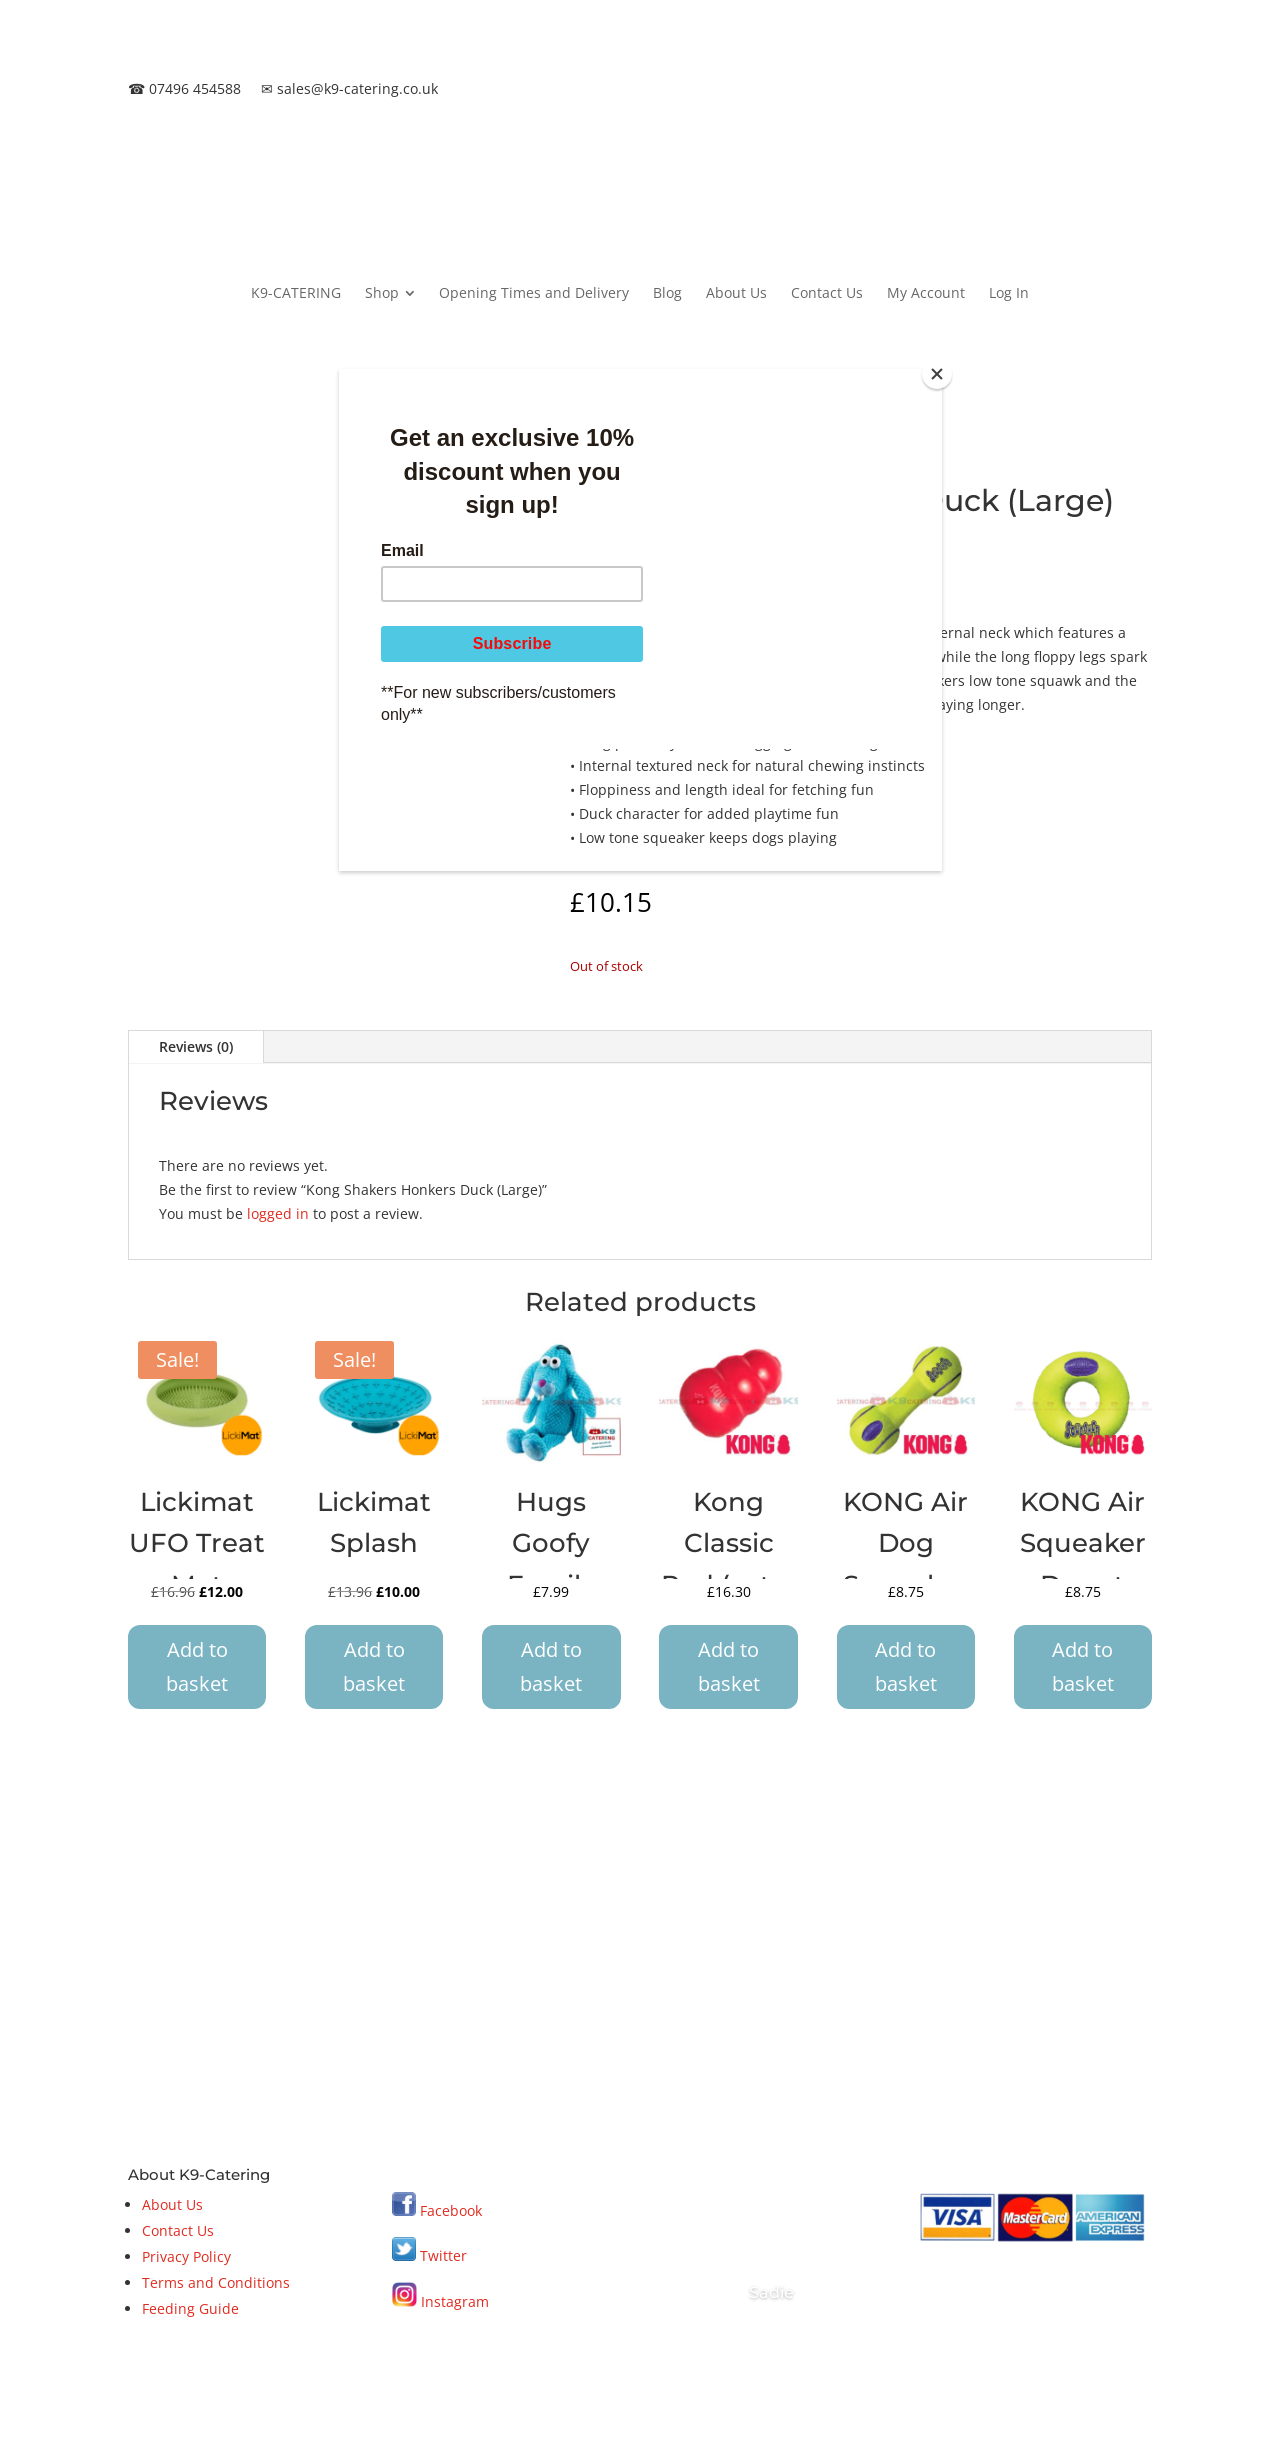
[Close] (937, 374)
